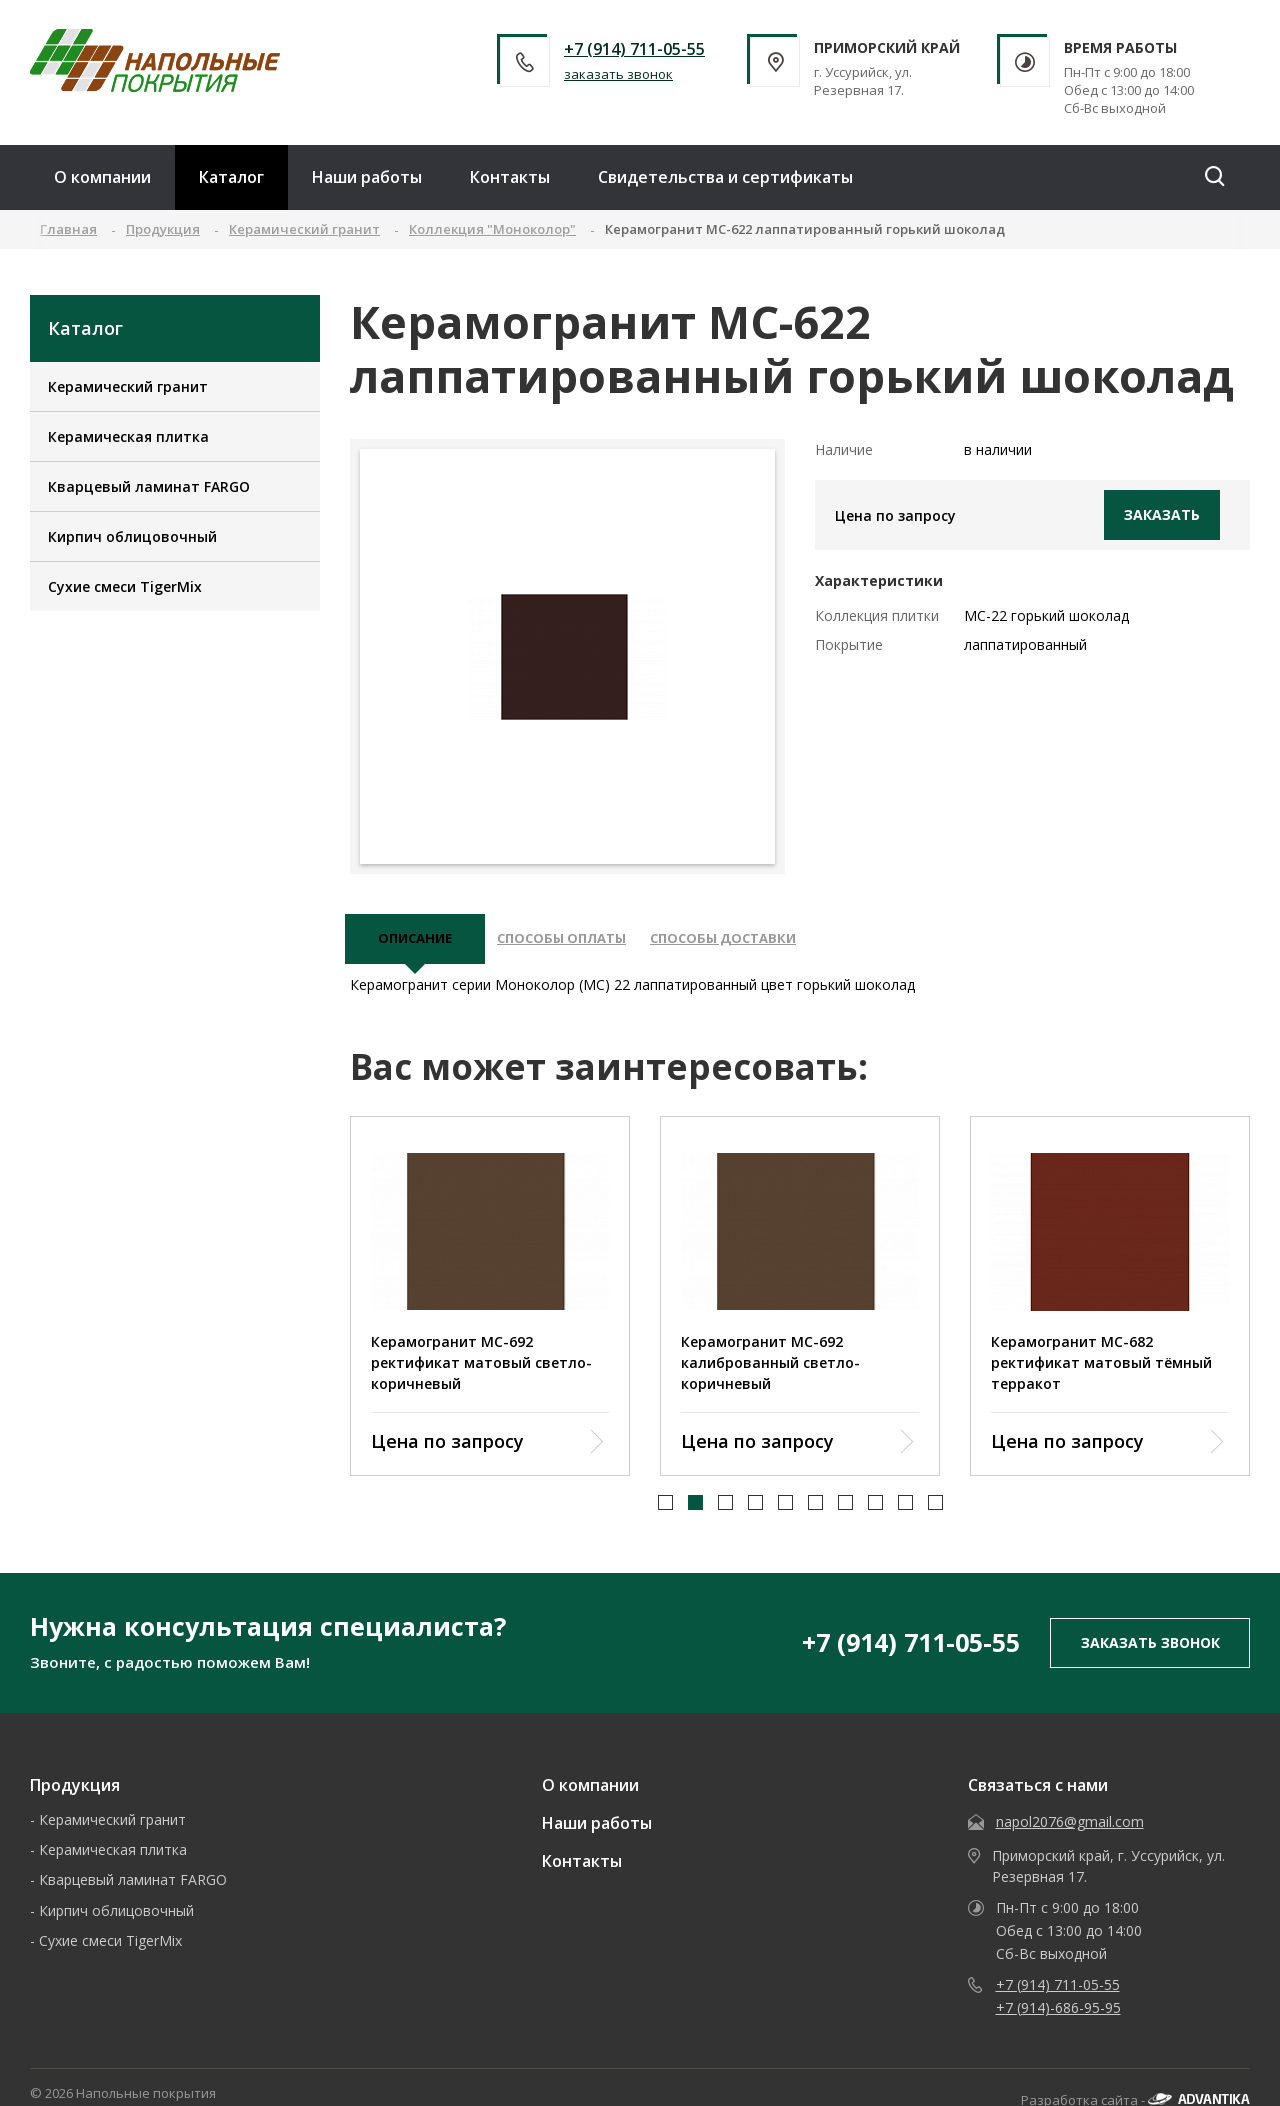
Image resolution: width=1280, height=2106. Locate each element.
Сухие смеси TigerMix (125, 586)
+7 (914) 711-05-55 (634, 49)
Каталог (231, 177)
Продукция (75, 1795)
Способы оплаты (581, 944)
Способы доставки (763, 944)
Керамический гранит (128, 386)
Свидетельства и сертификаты (725, 177)
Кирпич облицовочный (132, 536)
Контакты (510, 177)
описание (420, 944)
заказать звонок (618, 74)
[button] (665, 1512)
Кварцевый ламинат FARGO (149, 486)
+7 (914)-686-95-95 (1058, 2017)
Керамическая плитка (128, 436)
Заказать (1162, 514)
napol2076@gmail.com (1070, 1831)
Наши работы (367, 177)
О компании (102, 177)
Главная (68, 229)
